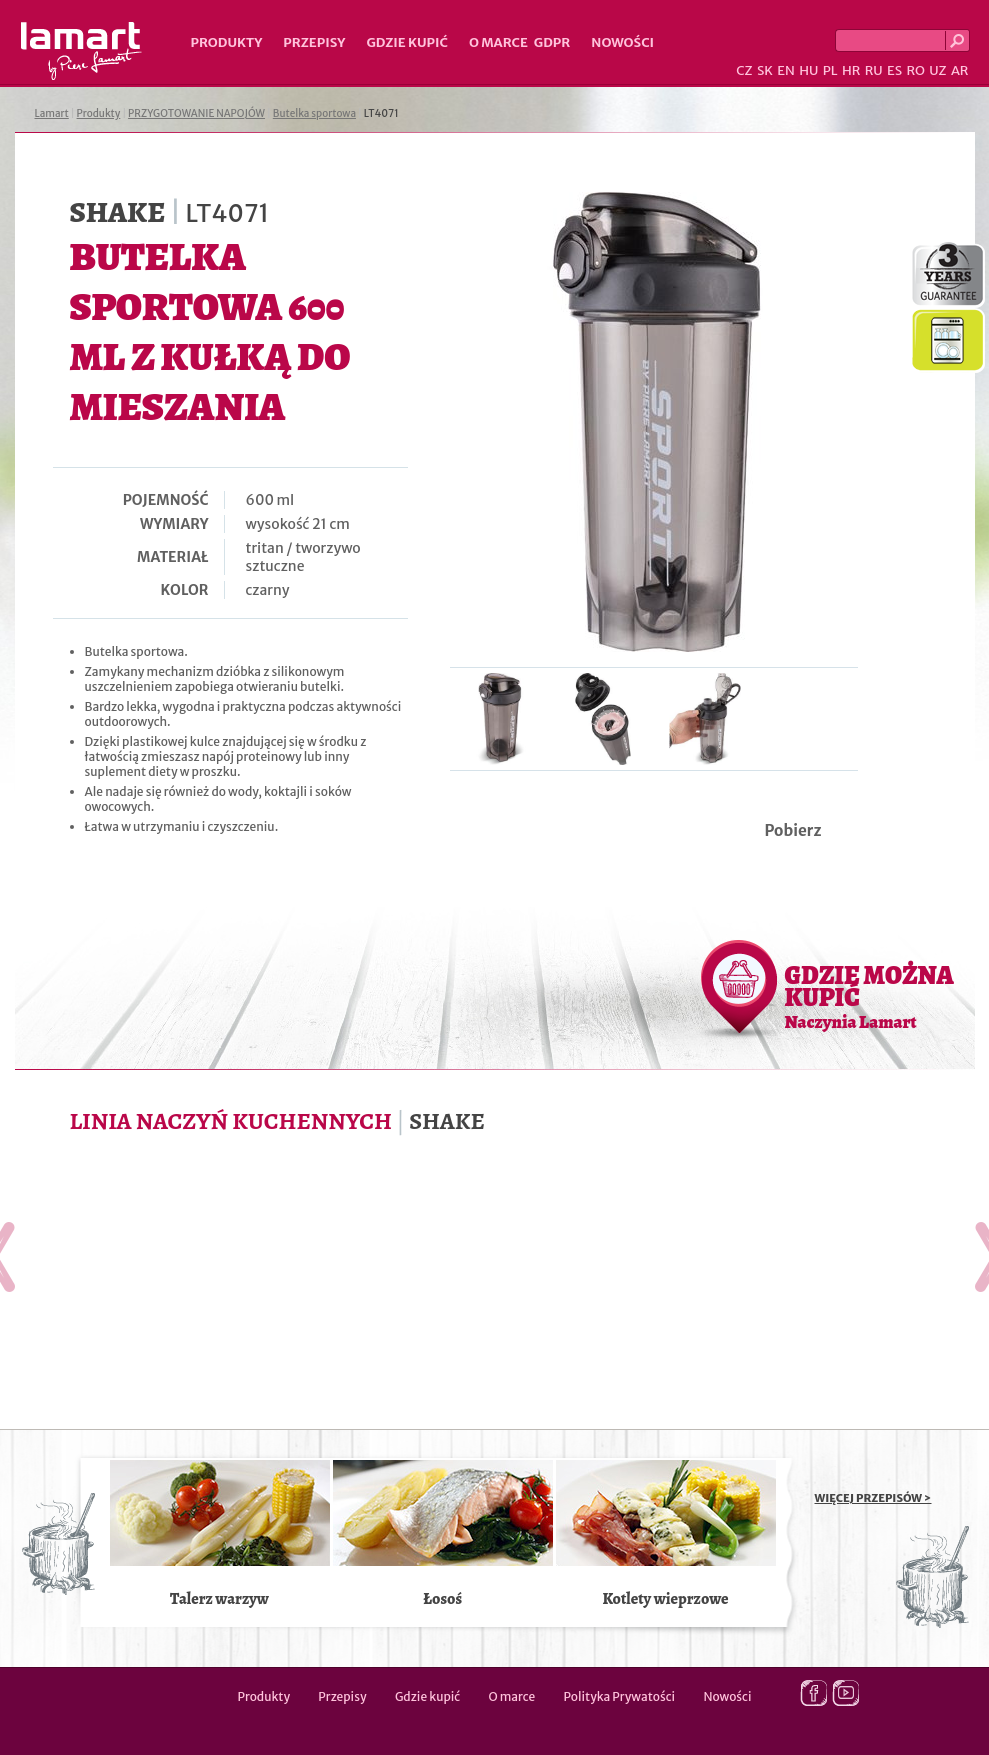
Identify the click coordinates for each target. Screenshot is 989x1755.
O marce (498, 42)
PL (830, 70)
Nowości (622, 42)
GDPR (552, 42)
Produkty (227, 42)
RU (874, 70)
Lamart (81, 51)
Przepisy (314, 42)
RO (915, 70)
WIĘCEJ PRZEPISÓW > (873, 1498)
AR (960, 70)
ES (894, 70)
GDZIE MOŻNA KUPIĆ (869, 996)
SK (765, 70)
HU (808, 70)
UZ (937, 70)
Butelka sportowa (314, 113)
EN (786, 70)
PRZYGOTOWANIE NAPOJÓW (196, 113)
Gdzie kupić (407, 42)
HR (851, 70)
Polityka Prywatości (620, 1696)
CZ (744, 70)
